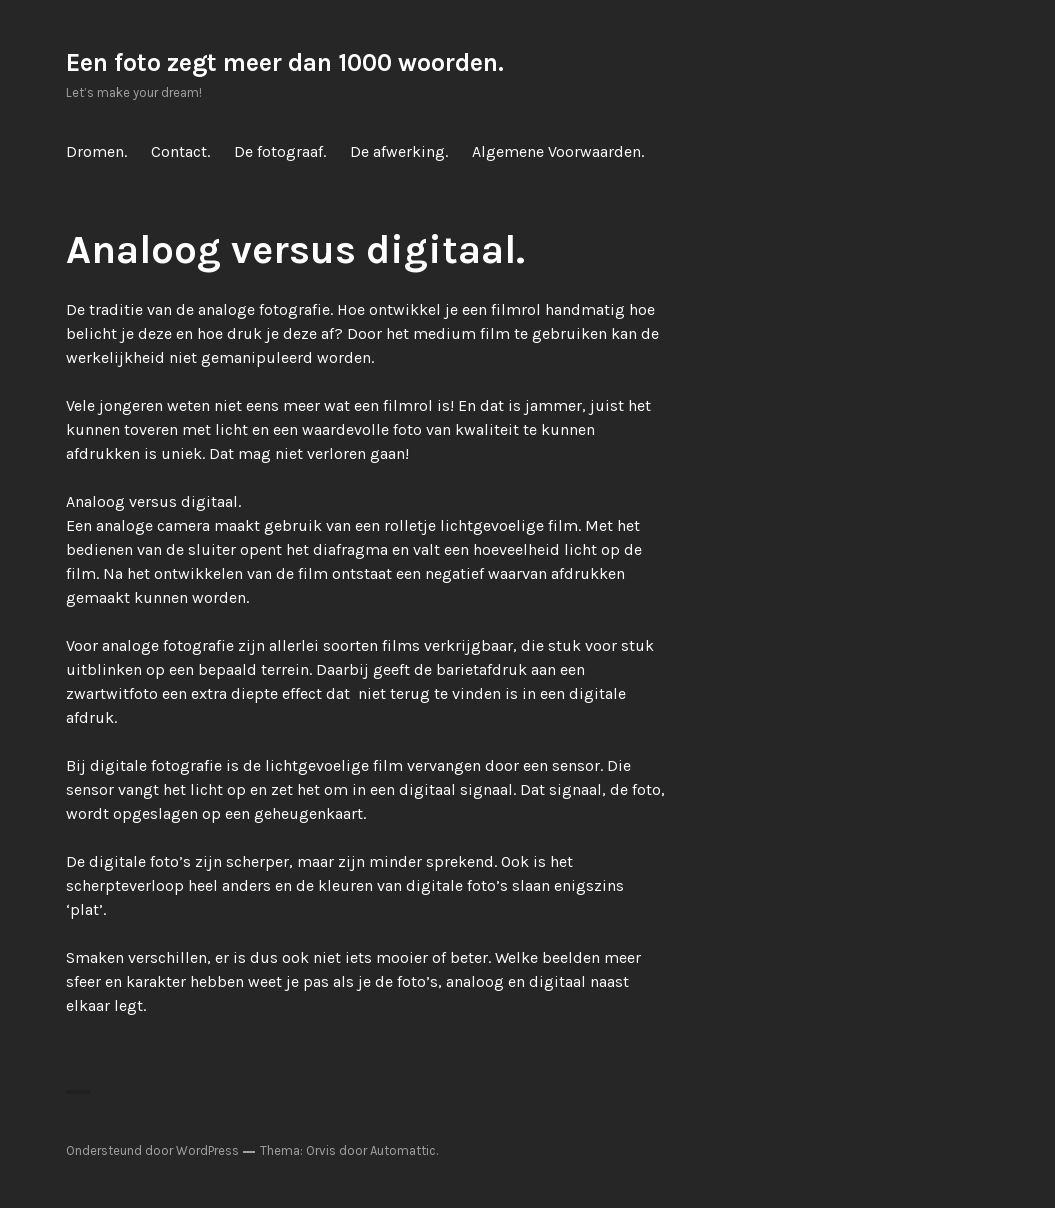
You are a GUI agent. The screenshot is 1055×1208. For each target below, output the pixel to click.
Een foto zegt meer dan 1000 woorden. (285, 62)
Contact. (180, 151)
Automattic (403, 1150)
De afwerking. (399, 151)
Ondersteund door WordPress (152, 1150)
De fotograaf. (280, 151)
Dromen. (96, 151)
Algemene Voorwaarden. (558, 151)
